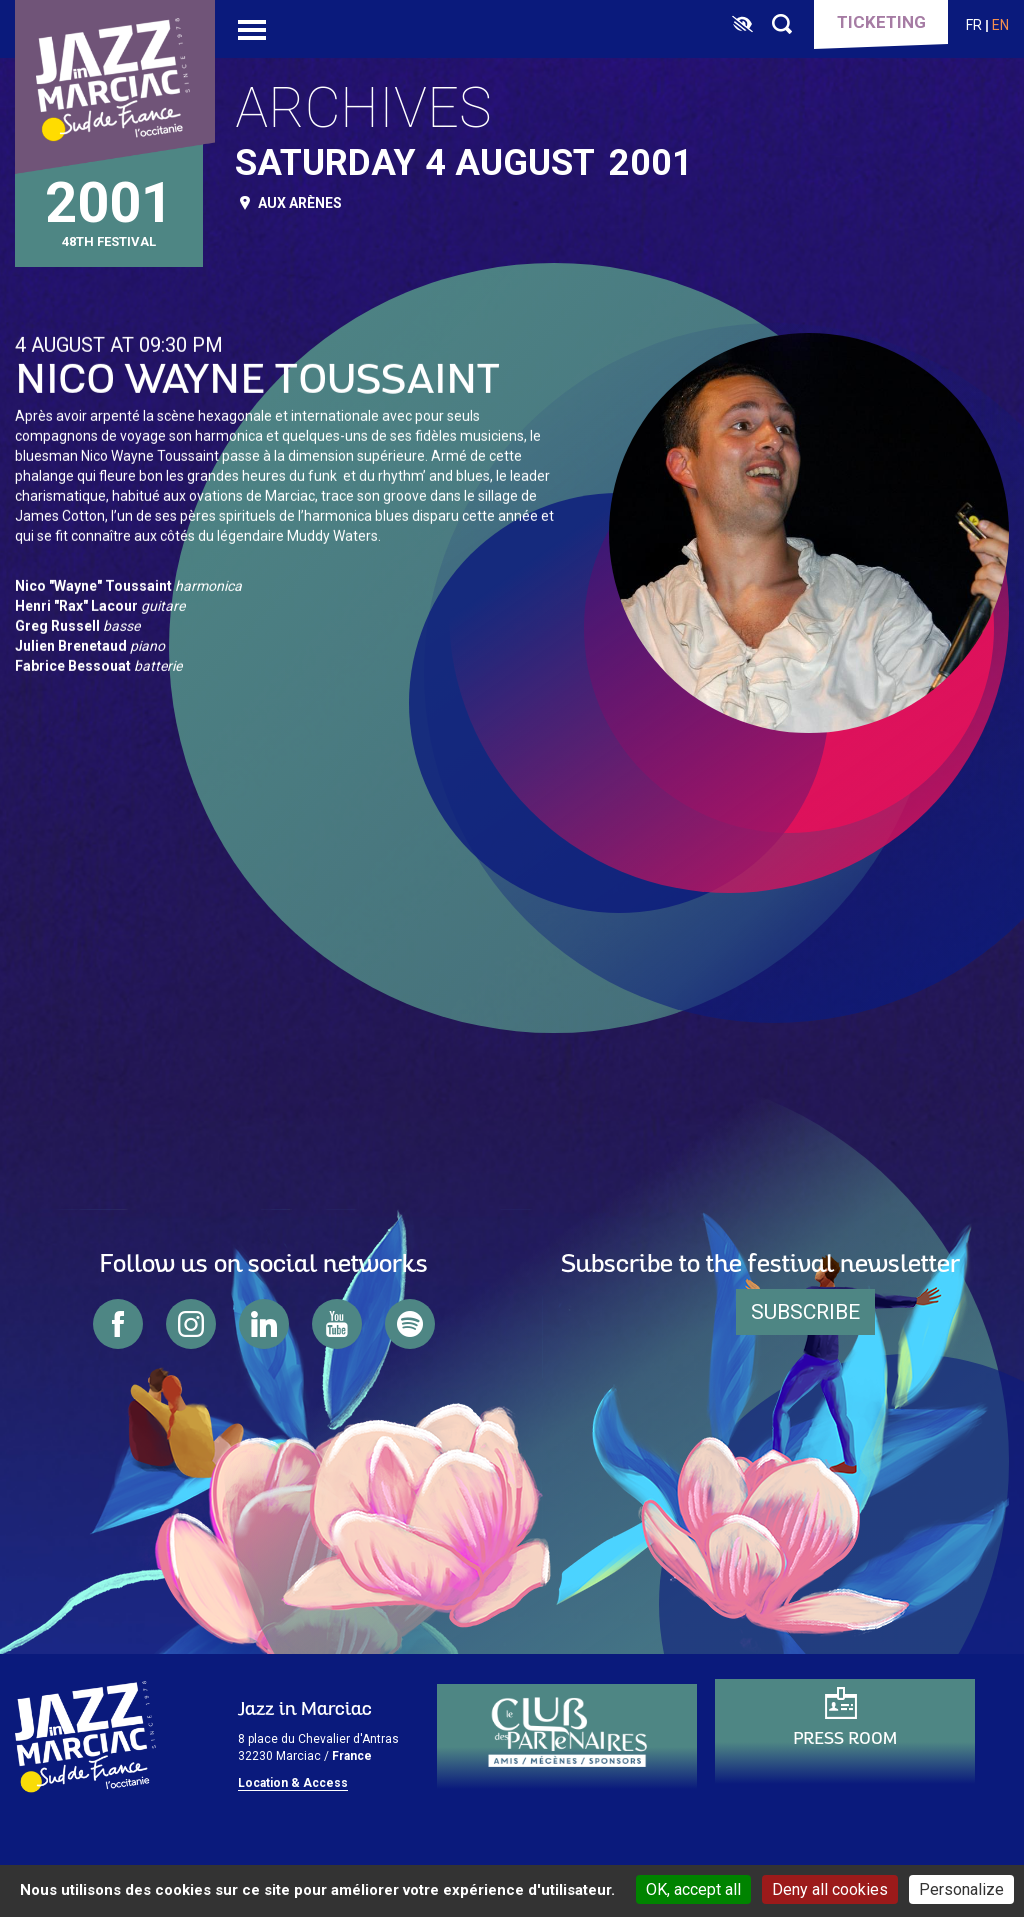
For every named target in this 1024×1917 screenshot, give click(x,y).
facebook (118, 1324)
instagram (191, 1324)
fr (974, 25)
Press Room (845, 1739)
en (1000, 25)
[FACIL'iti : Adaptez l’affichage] (742, 25)
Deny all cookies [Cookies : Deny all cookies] (830, 1889)
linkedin (264, 1324)
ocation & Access (296, 1783)
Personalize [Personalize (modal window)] (961, 1889)
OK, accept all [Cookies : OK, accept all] (693, 1889)
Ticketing (881, 22)
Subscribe (805, 1312)
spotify (410, 1324)
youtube (337, 1324)
